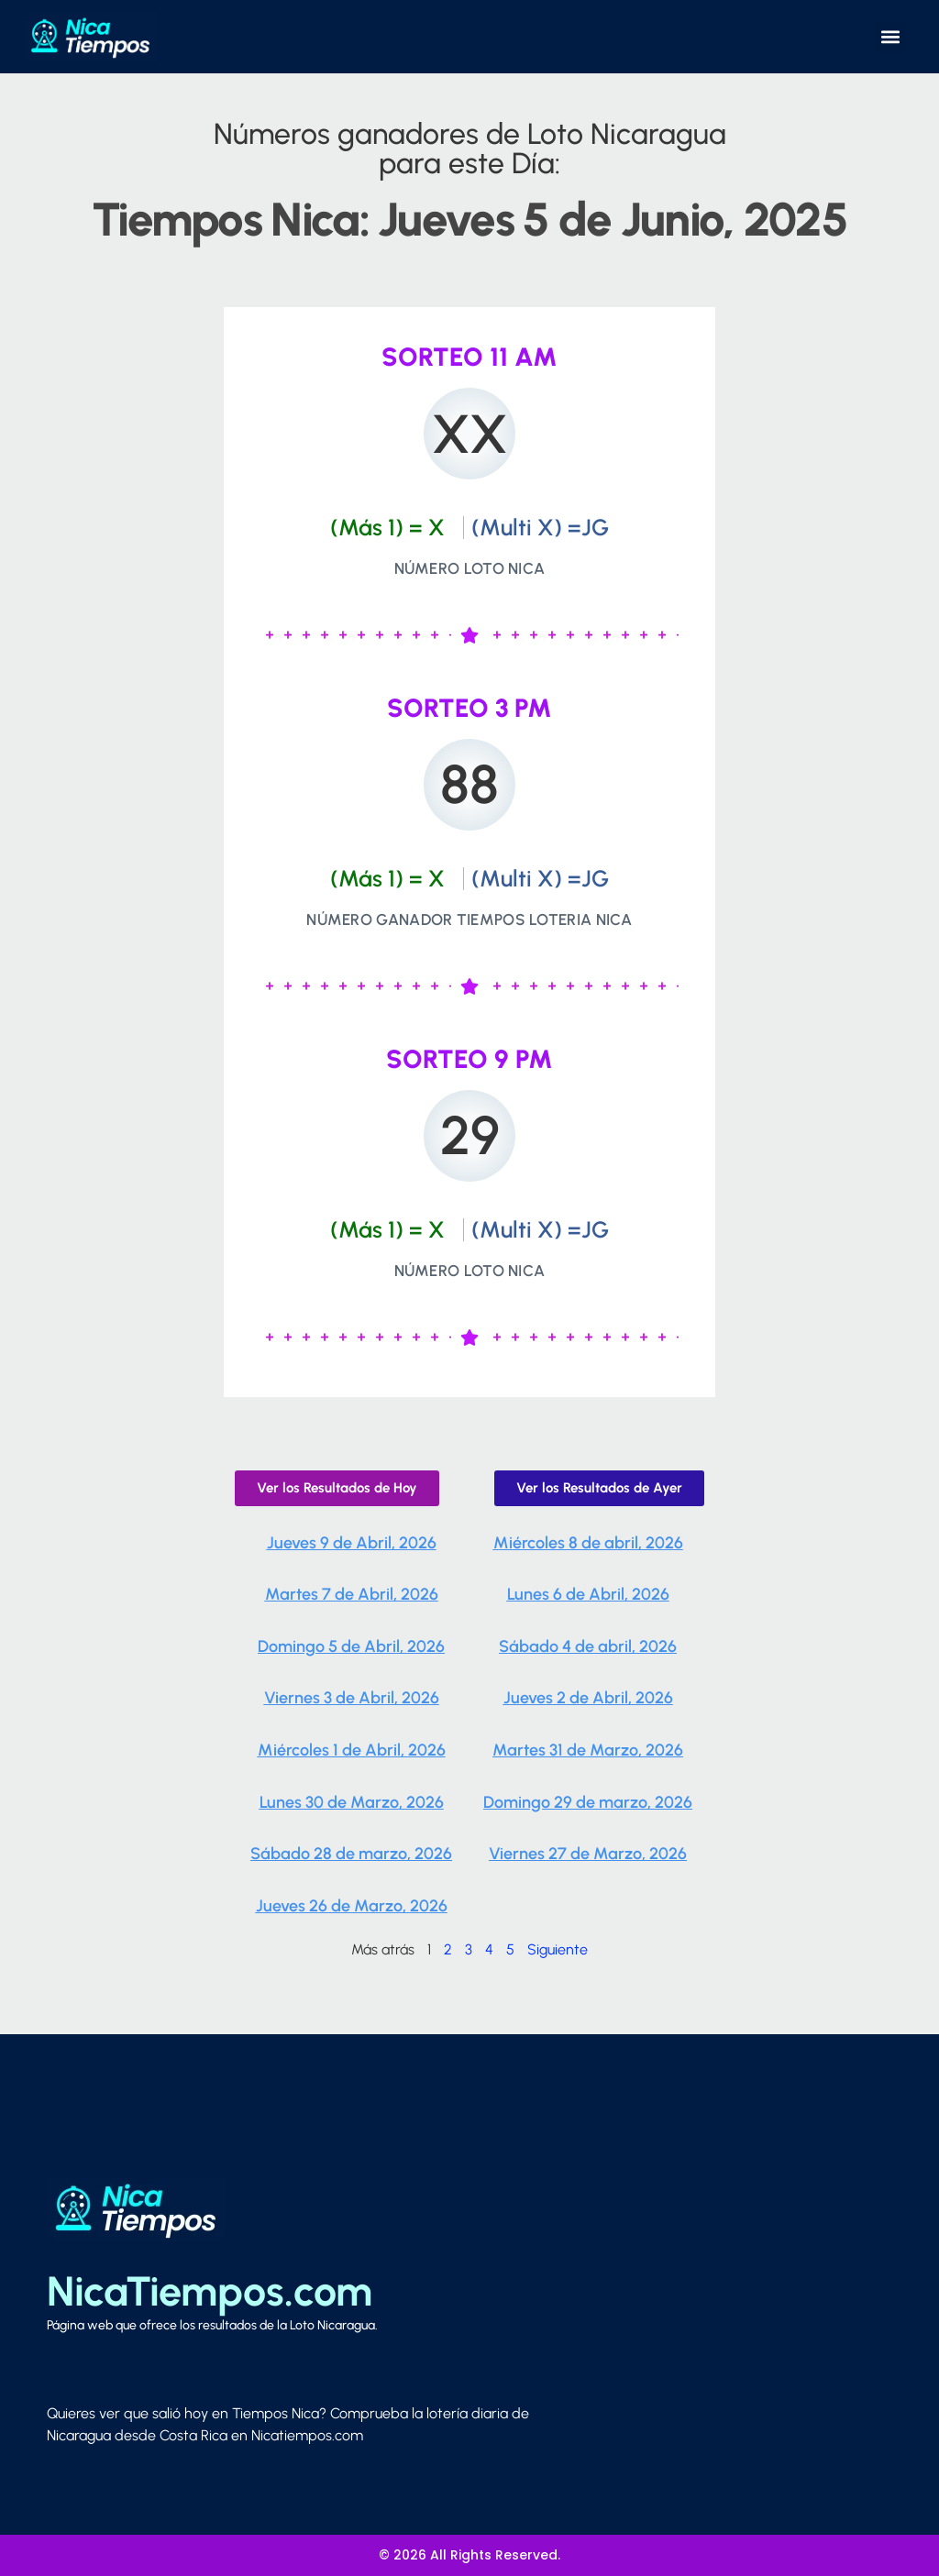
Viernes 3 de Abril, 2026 (351, 1698)
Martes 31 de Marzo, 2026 (587, 1750)
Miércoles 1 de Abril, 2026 (352, 1750)
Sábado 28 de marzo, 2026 (351, 1854)
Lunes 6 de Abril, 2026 (588, 1594)
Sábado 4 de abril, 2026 (588, 1646)
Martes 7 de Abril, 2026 (351, 1594)
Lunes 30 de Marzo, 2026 (352, 1802)
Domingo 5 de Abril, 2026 (351, 1646)
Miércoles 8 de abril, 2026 (588, 1543)
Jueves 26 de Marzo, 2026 (351, 1906)
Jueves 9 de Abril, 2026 (351, 1543)
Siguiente (557, 1949)
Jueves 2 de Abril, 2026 (588, 1698)
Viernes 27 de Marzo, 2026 (588, 1854)
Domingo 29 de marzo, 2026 (587, 1802)
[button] (890, 37)
